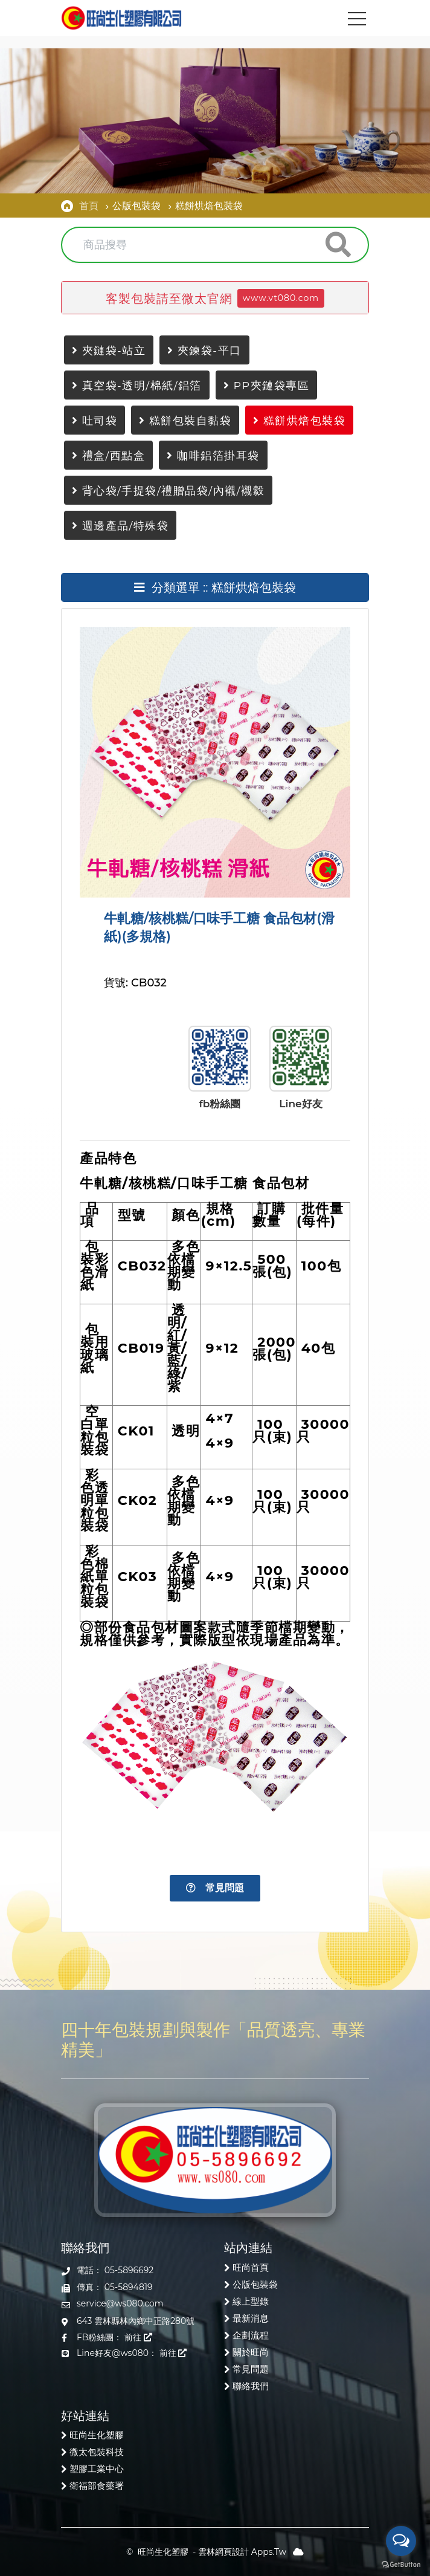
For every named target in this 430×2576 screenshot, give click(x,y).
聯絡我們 (251, 2386)
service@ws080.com (120, 2303)
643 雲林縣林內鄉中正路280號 (135, 2320)
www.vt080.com (281, 298)
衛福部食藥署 (96, 2485)
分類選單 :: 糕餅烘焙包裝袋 (214, 587)
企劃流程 (251, 2335)
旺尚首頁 (251, 2267)
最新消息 (251, 2318)
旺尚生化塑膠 (96, 2435)
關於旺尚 (251, 2352)
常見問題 (215, 1888)
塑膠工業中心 (96, 2468)
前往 (138, 2337)
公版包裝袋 (255, 2284)
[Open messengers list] (401, 2541)
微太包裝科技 (96, 2452)
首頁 (88, 205)
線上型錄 (251, 2301)
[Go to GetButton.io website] (401, 2564)
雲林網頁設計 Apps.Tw (242, 2551)
